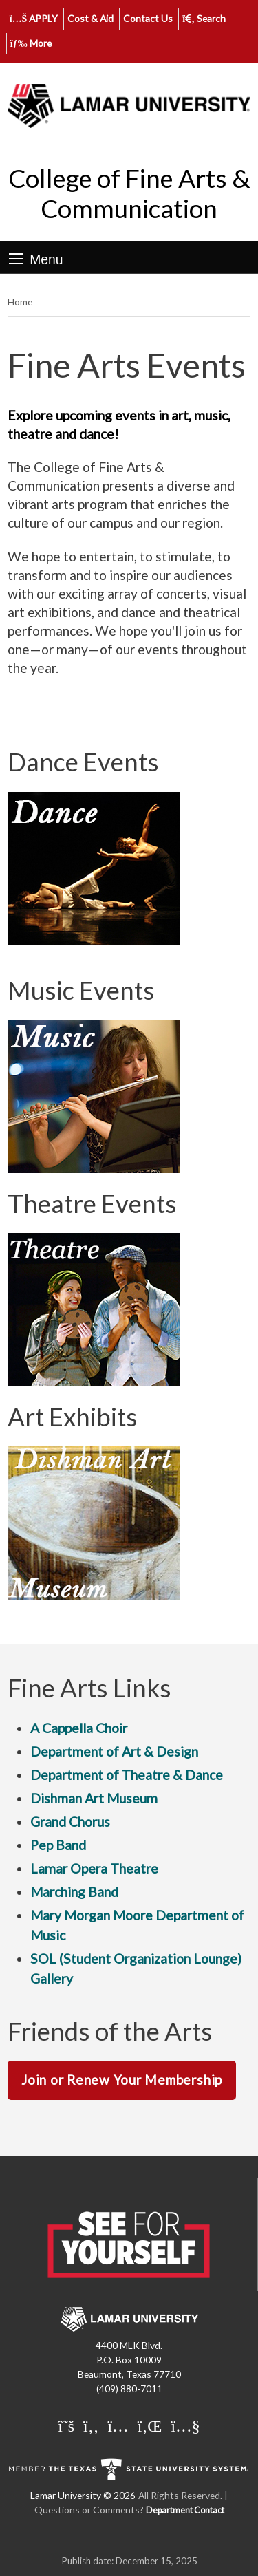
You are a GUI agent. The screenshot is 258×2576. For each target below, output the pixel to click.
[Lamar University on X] (66, 2425)
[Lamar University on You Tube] (185, 2425)
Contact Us (148, 18)
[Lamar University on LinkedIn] (150, 2425)
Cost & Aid (90, 18)
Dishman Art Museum (94, 1798)
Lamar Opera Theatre (94, 1868)
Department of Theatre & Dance (126, 1775)
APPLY (34, 18)
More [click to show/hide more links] (31, 43)
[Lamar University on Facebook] (90, 2425)
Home (20, 302)
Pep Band (58, 1845)
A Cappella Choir (78, 1728)
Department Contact (185, 2510)
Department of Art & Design (114, 1751)
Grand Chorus (70, 1821)
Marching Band (74, 1892)
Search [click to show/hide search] (204, 18)
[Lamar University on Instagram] (118, 2425)
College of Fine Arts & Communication (129, 193)
